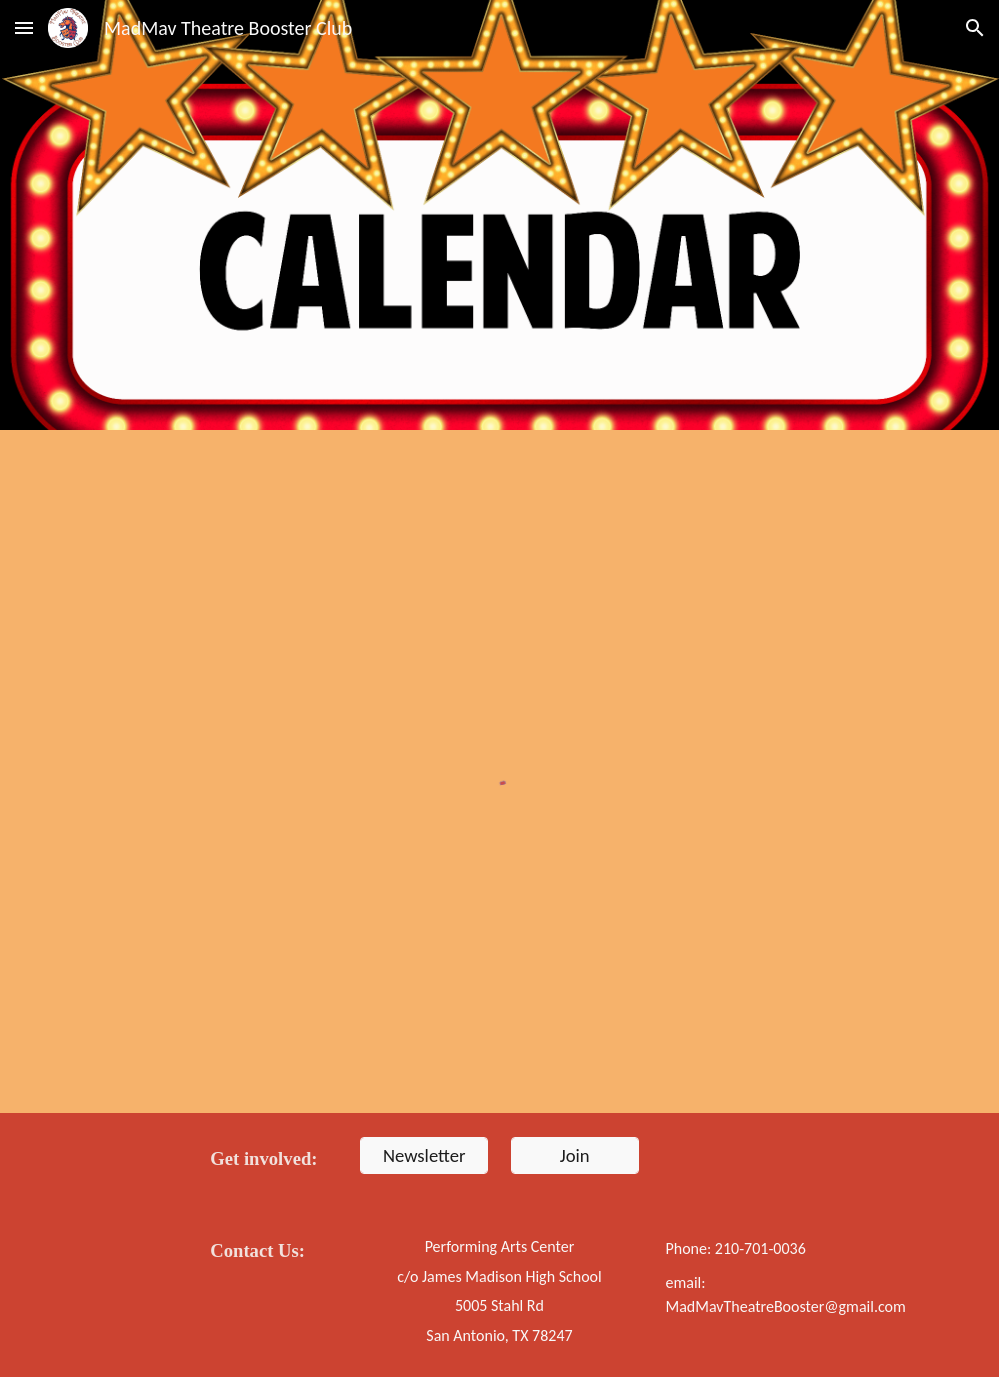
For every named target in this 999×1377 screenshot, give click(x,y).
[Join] (575, 1155)
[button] (24, 27)
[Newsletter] (424, 1155)
